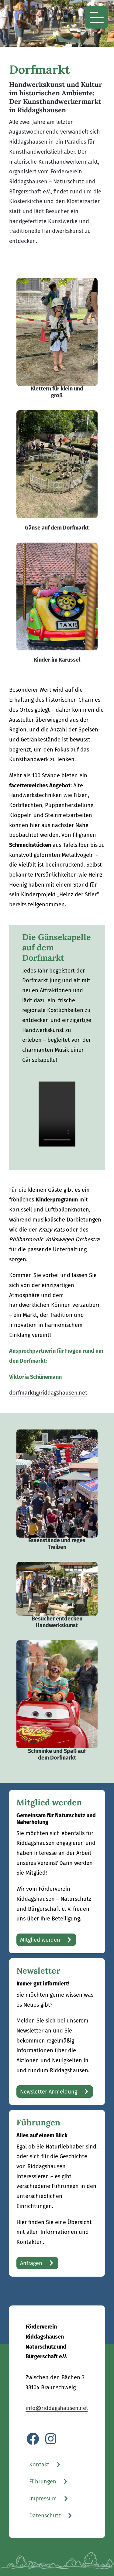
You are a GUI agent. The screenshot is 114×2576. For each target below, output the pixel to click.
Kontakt (39, 2464)
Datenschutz (45, 2515)
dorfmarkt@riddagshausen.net (48, 1392)
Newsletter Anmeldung (48, 2091)
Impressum (43, 2498)
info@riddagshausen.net (57, 2408)
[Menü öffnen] (96, 17)
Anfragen (31, 2263)
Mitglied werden (40, 1940)
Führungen (42, 2481)
